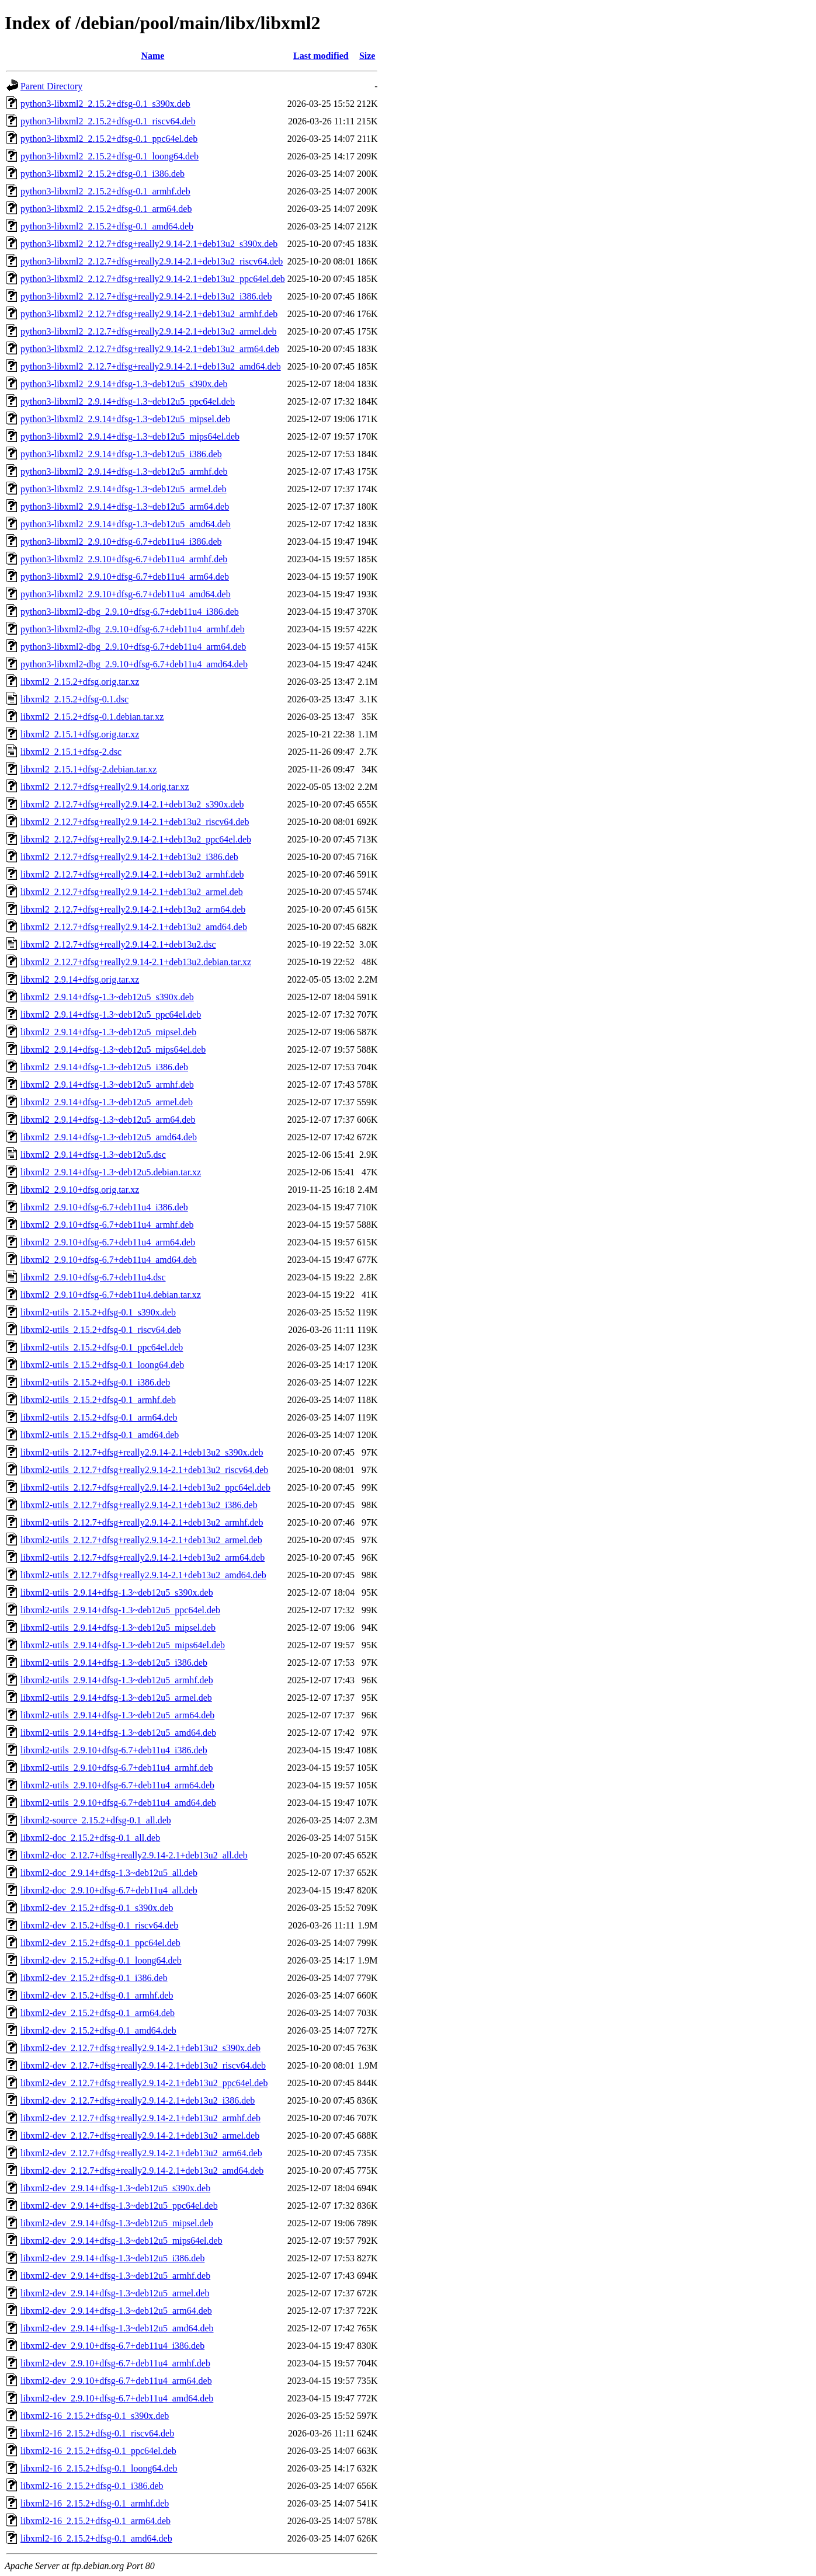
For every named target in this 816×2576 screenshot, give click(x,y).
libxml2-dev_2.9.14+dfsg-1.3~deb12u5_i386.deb (112, 2258)
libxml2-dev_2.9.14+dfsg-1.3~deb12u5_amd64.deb (117, 2328)
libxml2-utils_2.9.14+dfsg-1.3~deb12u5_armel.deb (116, 1698)
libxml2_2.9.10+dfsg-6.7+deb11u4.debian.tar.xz (110, 1295)
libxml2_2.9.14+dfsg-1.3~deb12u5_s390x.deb (107, 997)
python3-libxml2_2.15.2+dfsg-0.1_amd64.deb (106, 226)
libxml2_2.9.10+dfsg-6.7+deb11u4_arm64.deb (107, 1242)
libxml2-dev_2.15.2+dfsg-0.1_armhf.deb (96, 1995)
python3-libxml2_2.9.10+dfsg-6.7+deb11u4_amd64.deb (125, 594)
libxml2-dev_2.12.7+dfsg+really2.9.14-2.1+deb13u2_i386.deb (137, 2100)
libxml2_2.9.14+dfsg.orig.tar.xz (79, 979)
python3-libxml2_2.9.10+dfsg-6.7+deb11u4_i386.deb (121, 541)
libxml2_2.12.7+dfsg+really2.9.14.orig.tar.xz (104, 787)
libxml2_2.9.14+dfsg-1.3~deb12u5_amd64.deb (108, 1137)
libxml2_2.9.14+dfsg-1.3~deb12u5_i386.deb (104, 1067)
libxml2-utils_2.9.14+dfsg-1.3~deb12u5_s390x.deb (116, 1592)
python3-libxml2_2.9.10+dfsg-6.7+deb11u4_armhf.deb (123, 559)
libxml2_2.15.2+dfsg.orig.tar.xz (79, 682)
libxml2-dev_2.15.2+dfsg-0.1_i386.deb (94, 1978)
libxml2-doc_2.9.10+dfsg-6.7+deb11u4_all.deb (108, 1890)
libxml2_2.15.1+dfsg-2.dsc (70, 752)
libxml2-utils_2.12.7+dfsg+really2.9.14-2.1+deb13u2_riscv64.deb (144, 1470)
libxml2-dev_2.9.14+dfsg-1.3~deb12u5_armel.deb (114, 2293)
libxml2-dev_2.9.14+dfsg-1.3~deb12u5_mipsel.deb (116, 2223)
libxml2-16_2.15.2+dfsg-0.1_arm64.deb (95, 2521)
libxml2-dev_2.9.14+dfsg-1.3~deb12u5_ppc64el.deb (119, 2206)
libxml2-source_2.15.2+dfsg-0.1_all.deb (95, 1820)
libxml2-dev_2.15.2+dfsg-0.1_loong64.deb (101, 1960)
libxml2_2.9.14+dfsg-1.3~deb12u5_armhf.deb (107, 1084)
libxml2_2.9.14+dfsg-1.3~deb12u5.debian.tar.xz (110, 1172)
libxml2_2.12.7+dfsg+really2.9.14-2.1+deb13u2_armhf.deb (132, 874)
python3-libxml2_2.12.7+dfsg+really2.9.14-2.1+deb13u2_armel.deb (148, 331)
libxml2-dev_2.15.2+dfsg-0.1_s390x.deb (96, 1908)
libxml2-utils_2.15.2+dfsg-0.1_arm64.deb (99, 1417)
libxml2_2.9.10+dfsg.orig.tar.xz (79, 1190)
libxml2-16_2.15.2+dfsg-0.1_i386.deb (92, 2486)
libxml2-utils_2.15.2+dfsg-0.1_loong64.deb (102, 1365)
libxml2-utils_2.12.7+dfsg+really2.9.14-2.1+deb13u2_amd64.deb (143, 1575)
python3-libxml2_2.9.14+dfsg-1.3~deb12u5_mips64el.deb (129, 436)
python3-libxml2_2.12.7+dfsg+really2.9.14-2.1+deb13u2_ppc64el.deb (152, 279)
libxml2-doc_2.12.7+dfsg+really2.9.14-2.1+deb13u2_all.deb (134, 1855)
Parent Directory (51, 86)
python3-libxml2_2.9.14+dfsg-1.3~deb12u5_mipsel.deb (125, 419)
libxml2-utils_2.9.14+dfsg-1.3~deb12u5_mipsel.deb (118, 1627)
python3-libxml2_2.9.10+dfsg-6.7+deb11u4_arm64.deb (124, 577)
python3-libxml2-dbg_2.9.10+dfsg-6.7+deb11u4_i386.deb (129, 612)
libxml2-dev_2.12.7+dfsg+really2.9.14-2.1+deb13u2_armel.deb (139, 2135)
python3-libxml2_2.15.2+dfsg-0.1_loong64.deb (109, 156)
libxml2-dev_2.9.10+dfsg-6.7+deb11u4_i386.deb (112, 2346)
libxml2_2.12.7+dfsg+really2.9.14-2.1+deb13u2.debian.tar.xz (135, 962)
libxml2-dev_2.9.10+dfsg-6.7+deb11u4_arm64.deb (116, 2381)
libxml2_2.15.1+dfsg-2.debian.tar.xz (88, 769)
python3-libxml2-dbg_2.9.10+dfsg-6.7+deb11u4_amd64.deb (134, 664)
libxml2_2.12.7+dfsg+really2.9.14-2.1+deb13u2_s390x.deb (132, 804)
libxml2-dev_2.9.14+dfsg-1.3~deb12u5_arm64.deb (116, 2311)
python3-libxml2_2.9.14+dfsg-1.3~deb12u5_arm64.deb (124, 506)
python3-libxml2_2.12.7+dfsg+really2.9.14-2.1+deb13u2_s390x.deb (148, 244)
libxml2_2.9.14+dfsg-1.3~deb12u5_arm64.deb (107, 1120)
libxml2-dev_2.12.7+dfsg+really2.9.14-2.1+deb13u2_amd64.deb (141, 2170)
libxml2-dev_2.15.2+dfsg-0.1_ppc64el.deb (100, 1943)
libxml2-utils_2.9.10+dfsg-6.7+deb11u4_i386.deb (113, 1750)
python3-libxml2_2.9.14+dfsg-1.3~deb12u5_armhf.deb (124, 471)
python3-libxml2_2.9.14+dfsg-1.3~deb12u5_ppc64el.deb (127, 401)
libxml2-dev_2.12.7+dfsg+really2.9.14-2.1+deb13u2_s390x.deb (140, 2048)
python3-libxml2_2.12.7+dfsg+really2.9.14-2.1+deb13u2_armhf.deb (148, 314)
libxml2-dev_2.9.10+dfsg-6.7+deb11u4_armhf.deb (115, 2363)
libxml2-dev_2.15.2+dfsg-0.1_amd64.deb (98, 2030)
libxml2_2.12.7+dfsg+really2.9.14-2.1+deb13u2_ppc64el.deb (135, 839)
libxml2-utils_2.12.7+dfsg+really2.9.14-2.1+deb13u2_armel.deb (141, 1540)
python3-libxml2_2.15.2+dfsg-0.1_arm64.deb (106, 209)
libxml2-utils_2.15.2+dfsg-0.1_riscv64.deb (100, 1330)
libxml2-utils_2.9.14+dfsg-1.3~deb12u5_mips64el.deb (122, 1645)
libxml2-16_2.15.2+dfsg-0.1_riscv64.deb (97, 2433)
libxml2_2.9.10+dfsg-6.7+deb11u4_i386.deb (104, 1207)
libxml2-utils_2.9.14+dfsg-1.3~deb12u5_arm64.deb (117, 1715)
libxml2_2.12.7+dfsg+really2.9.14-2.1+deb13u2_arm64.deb (132, 909)
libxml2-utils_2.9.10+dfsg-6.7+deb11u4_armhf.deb (116, 1768)
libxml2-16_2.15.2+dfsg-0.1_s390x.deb (94, 2416)
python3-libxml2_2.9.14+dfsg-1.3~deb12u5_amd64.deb (125, 524)
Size (367, 56)
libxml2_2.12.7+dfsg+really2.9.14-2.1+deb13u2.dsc (118, 944)
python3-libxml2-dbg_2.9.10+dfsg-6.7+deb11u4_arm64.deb (133, 647)
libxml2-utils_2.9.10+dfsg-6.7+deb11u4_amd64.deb (118, 1803)
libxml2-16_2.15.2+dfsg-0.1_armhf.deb (94, 2503)
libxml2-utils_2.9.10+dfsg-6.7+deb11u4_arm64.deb (117, 1785)
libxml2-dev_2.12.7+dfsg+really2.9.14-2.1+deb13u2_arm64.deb (141, 2153)
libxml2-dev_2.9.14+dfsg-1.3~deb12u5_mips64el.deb (121, 2241)
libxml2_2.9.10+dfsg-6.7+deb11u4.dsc (93, 1277)
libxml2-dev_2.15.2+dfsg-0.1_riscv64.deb (99, 1925)
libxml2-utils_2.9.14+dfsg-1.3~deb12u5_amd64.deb (118, 1733)
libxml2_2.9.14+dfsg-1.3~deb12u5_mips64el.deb (113, 1049)
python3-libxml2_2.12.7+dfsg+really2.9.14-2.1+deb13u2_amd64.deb (150, 366)
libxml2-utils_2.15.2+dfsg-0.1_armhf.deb (98, 1400)
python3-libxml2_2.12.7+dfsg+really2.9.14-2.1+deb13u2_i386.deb (146, 296)
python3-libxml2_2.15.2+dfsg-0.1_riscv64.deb (108, 121)
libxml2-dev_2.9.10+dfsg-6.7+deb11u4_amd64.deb (116, 2398)
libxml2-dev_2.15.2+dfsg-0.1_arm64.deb (97, 2013)
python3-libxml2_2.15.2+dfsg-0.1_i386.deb (102, 174)
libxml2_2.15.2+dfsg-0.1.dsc (74, 699)
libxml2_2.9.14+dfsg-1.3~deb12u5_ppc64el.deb (110, 1014)
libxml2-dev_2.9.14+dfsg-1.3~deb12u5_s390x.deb (115, 2188)
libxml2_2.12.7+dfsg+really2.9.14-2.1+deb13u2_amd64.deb (133, 927)
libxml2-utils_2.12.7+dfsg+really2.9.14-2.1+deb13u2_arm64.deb (142, 1557)
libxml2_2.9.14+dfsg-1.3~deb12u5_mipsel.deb (108, 1032)
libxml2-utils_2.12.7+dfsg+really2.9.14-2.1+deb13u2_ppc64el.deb (145, 1487)
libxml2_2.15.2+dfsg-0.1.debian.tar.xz (92, 717)
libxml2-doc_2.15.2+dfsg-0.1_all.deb (90, 1838)
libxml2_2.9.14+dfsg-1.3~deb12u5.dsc (93, 1155)
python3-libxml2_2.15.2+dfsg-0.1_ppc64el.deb (108, 139)
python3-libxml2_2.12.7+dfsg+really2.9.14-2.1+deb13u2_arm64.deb (149, 349)
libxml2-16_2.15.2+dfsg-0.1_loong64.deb (99, 2468)
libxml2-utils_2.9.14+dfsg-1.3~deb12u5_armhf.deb (116, 1680)
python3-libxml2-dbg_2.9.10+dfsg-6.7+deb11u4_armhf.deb (132, 629)
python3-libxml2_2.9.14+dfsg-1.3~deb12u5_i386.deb (121, 454)
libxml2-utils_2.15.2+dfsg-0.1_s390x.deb (98, 1312)
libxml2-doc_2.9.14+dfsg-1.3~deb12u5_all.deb (108, 1873)
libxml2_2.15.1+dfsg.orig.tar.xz (79, 734)
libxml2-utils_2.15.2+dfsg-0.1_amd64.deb (99, 1435)
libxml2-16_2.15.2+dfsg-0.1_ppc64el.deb (98, 2451)
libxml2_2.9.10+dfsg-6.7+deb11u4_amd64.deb (108, 1260)
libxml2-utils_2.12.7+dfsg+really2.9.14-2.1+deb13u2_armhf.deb (141, 1522)
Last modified (321, 56)
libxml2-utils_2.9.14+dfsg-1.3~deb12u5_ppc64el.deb (120, 1610)
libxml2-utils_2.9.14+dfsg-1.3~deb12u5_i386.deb (113, 1663)
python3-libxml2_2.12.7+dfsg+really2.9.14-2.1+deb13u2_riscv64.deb (151, 261)
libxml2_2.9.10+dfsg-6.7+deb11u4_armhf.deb (107, 1225)
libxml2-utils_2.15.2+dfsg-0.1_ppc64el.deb (101, 1347)
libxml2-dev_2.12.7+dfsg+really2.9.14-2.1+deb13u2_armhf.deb (140, 2118)
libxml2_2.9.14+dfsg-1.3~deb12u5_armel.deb (106, 1102)
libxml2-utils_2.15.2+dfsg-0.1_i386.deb (95, 1382)
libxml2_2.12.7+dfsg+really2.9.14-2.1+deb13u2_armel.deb (131, 892)
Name (152, 56)
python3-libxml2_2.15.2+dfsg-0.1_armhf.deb (105, 191)
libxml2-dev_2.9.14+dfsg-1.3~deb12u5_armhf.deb (115, 2276)
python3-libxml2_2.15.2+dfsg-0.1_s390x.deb (105, 104)
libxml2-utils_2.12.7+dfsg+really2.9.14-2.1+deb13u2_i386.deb (139, 1505)
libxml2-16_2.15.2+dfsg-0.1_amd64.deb (96, 2538)
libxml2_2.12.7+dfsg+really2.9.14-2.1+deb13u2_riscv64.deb (134, 822)
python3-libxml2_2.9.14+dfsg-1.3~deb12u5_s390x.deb (124, 384)
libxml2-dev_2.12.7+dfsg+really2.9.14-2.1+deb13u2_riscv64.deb (143, 2065)
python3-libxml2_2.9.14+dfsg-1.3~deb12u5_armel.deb (123, 489)
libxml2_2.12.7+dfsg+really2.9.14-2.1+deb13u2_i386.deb (129, 857)
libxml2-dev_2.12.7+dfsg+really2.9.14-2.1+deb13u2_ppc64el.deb (144, 2083)
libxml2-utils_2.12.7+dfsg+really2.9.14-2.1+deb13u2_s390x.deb (141, 1452)
